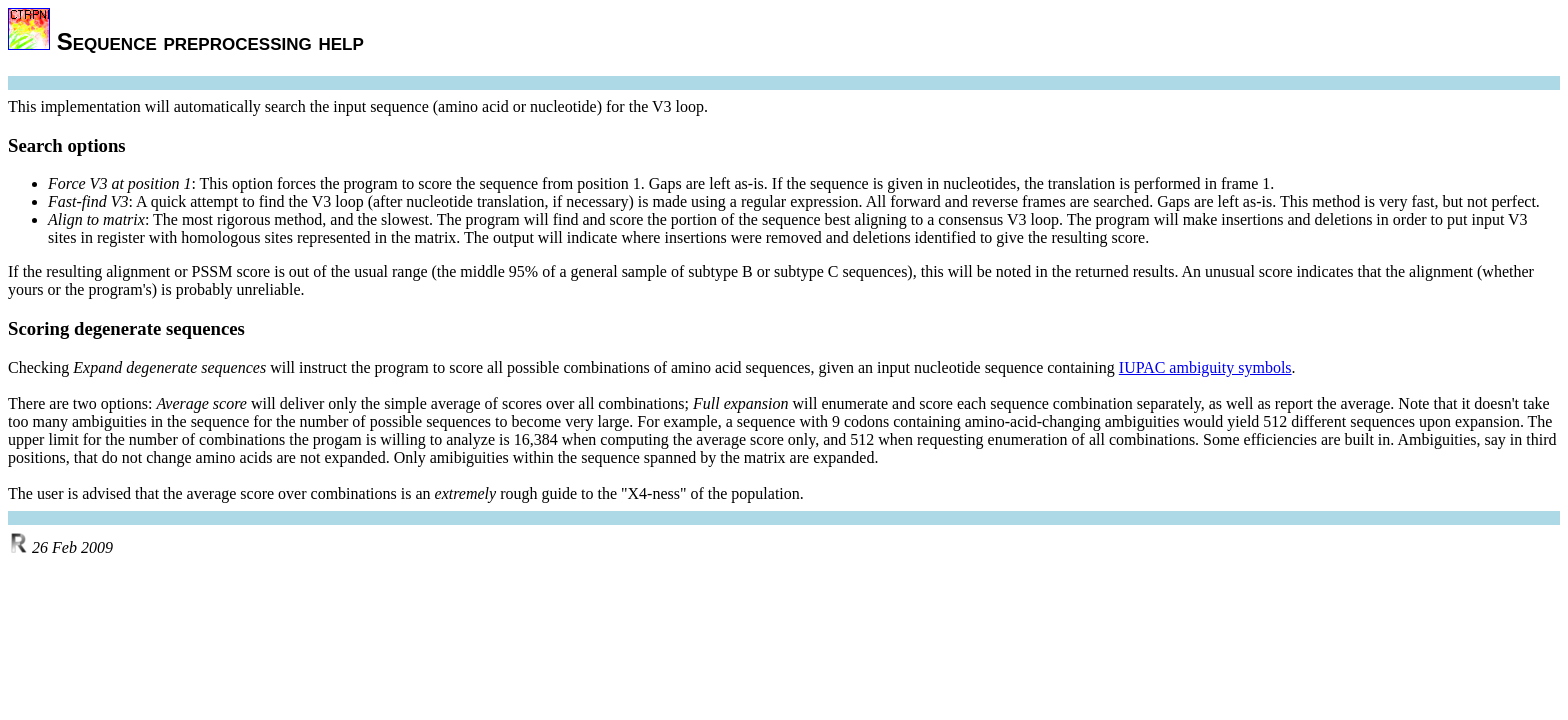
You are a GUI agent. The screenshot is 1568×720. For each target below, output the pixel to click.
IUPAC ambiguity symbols (1205, 367)
